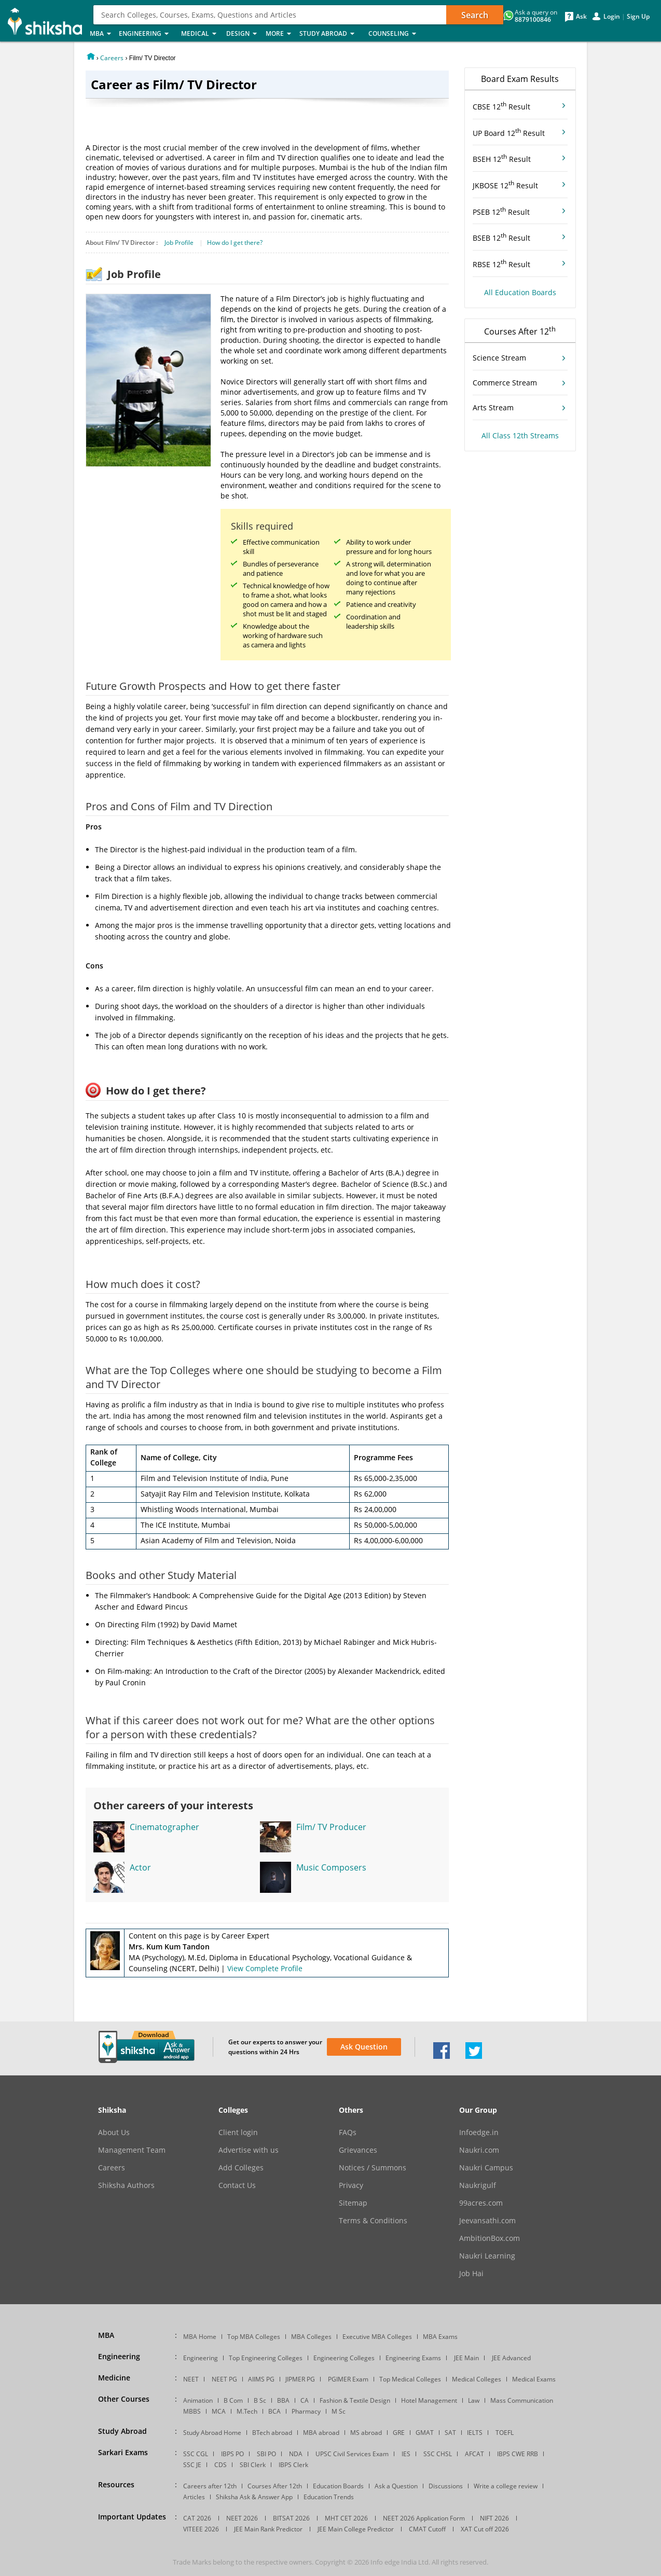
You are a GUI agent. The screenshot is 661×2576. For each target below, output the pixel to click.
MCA (219, 2411)
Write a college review (506, 2486)
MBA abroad (321, 2432)
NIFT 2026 (494, 2518)
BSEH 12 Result (502, 158)
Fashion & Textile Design (355, 2400)
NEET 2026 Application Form (424, 2518)
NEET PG (224, 2379)
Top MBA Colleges (253, 2336)
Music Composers (331, 1867)
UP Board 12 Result (509, 132)
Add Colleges (241, 2167)
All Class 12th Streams (520, 435)
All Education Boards (520, 292)
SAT (450, 2432)
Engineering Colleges (344, 2357)
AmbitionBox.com (489, 2238)
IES (406, 2453)
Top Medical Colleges (410, 2379)
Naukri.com (479, 2150)
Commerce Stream (505, 382)
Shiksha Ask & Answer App (254, 2496)
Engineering (147, 33)
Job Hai (471, 2273)
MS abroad (366, 2432)
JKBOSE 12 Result (505, 184)
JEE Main (466, 2357)
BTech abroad (272, 2432)
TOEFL (504, 2432)
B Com (233, 2400)
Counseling (395, 33)
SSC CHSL (437, 2453)
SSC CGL (195, 2453)
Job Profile (179, 242)
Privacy (351, 2185)
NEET (191, 2379)
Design (242, 33)
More (279, 33)
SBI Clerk (253, 2464)
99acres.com (481, 2203)
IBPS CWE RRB (517, 2453)
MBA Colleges (311, 2336)
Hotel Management (429, 2400)
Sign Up (638, 16)
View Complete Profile (264, 1968)
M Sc (339, 2411)
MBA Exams (440, 2336)
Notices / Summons (372, 2167)
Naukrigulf (477, 2185)
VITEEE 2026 (201, 2529)
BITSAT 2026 (291, 2518)
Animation (198, 2400)
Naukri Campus (486, 2167)
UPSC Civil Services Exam (352, 2453)
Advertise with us (248, 2150)
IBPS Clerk (293, 2464)
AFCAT (474, 2453)
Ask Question (364, 2047)
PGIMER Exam (348, 2379)
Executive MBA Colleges (377, 2336)
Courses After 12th (274, 2486)
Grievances (358, 2150)
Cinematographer (164, 1827)
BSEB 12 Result (501, 237)
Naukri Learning (487, 2256)
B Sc (260, 2400)
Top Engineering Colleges (265, 2357)
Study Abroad (330, 33)
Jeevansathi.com (487, 2220)
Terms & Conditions (373, 2220)
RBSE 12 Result (501, 263)
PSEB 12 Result (501, 211)
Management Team (132, 2150)
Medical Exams (534, 2379)
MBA (101, 33)
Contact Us (237, 2185)
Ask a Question (396, 2486)
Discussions (446, 2486)
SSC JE (192, 2464)
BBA (283, 2400)
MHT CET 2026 (346, 2518)
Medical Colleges (476, 2379)
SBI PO (266, 2453)
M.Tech (247, 2411)
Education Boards (338, 2486)
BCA (274, 2411)
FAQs (347, 2132)
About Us (114, 2132)
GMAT (425, 2432)
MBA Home (199, 2336)
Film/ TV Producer (331, 1827)
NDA (295, 2453)
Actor (140, 1867)
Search (474, 15)
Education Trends (329, 2496)
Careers (111, 57)
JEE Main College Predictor (356, 2529)
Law (473, 2400)
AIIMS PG (261, 2379)
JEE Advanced (511, 2357)
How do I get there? (235, 242)
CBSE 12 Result (501, 106)
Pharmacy (306, 2411)
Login (611, 16)
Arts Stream (493, 407)
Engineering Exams (413, 2357)
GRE (399, 2432)
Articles (194, 2496)
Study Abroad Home (212, 2432)
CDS (220, 2464)
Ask (581, 16)
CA (304, 2400)
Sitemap (353, 2203)
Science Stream (499, 358)
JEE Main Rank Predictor (268, 2529)
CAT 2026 (197, 2518)
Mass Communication (521, 2400)
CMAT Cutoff (427, 2529)
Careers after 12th (210, 2486)
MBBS (192, 2411)
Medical (200, 33)
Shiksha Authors (126, 2185)
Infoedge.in (479, 2132)
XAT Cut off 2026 (485, 2529)
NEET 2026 (242, 2518)
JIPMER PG (300, 2379)
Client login (238, 2132)
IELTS (475, 2432)
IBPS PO (232, 2453)
